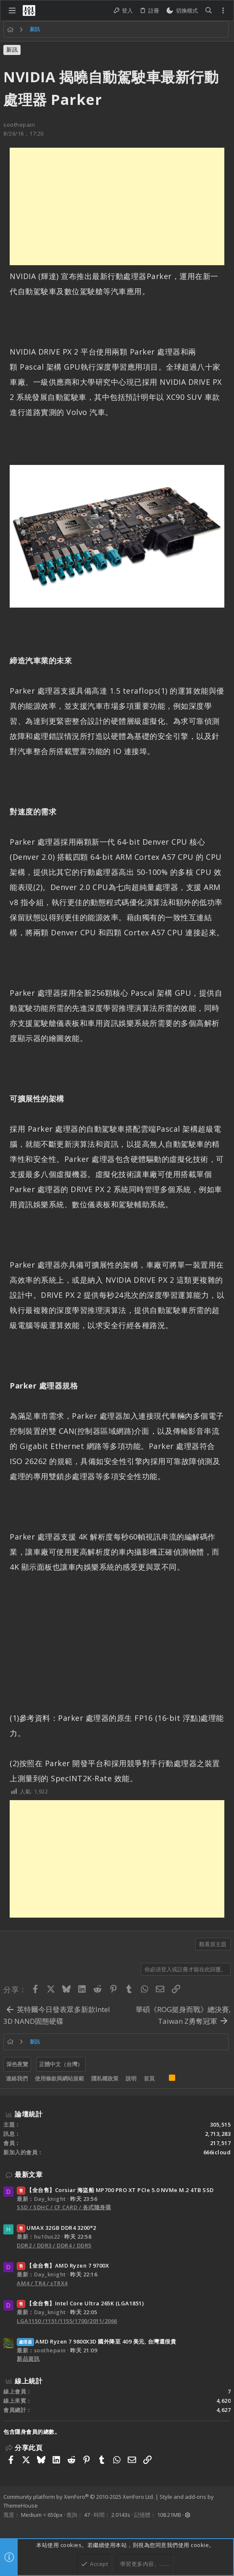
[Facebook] (7, 2525)
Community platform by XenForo (78, 2496)
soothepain (19, 124)
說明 (131, 2078)
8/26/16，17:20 (23, 133)
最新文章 (28, 2174)
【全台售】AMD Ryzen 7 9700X (63, 2265)
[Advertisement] (117, 206)
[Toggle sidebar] (223, 10)
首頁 (149, 2078)
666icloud (217, 2152)
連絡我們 (17, 2078)
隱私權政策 (104, 2078)
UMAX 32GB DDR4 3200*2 (56, 2227)
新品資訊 (28, 2358)
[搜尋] (208, 11)
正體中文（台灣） (61, 2064)
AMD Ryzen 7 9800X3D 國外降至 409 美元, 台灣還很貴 (96, 2341)
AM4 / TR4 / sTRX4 (42, 2283)
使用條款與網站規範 (59, 2078)
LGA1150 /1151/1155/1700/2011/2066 (67, 2321)
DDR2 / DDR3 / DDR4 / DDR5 (54, 2245)
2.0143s (120, 2515)
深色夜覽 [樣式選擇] (17, 2064)
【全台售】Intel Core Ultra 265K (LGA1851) (80, 2303)
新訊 (12, 49)
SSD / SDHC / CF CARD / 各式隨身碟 (64, 2207)
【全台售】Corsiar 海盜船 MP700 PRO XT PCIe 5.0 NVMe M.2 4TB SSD (115, 2190)
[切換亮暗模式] (182, 11)
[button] (12, 10)
